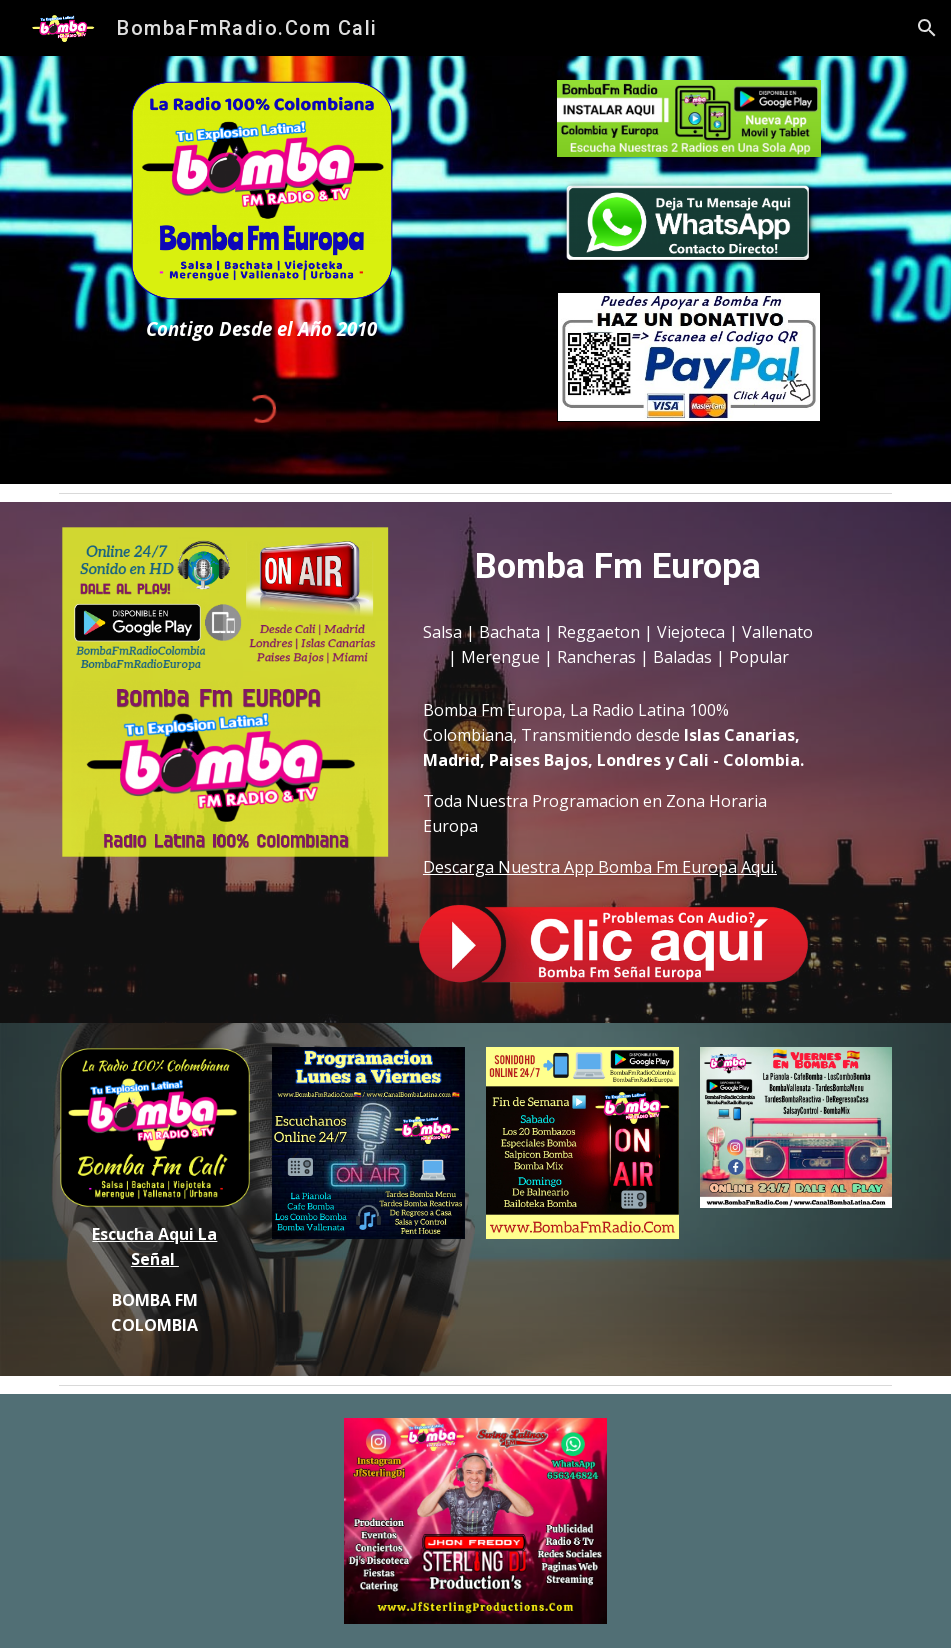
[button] (927, 28)
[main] (262, 328)
